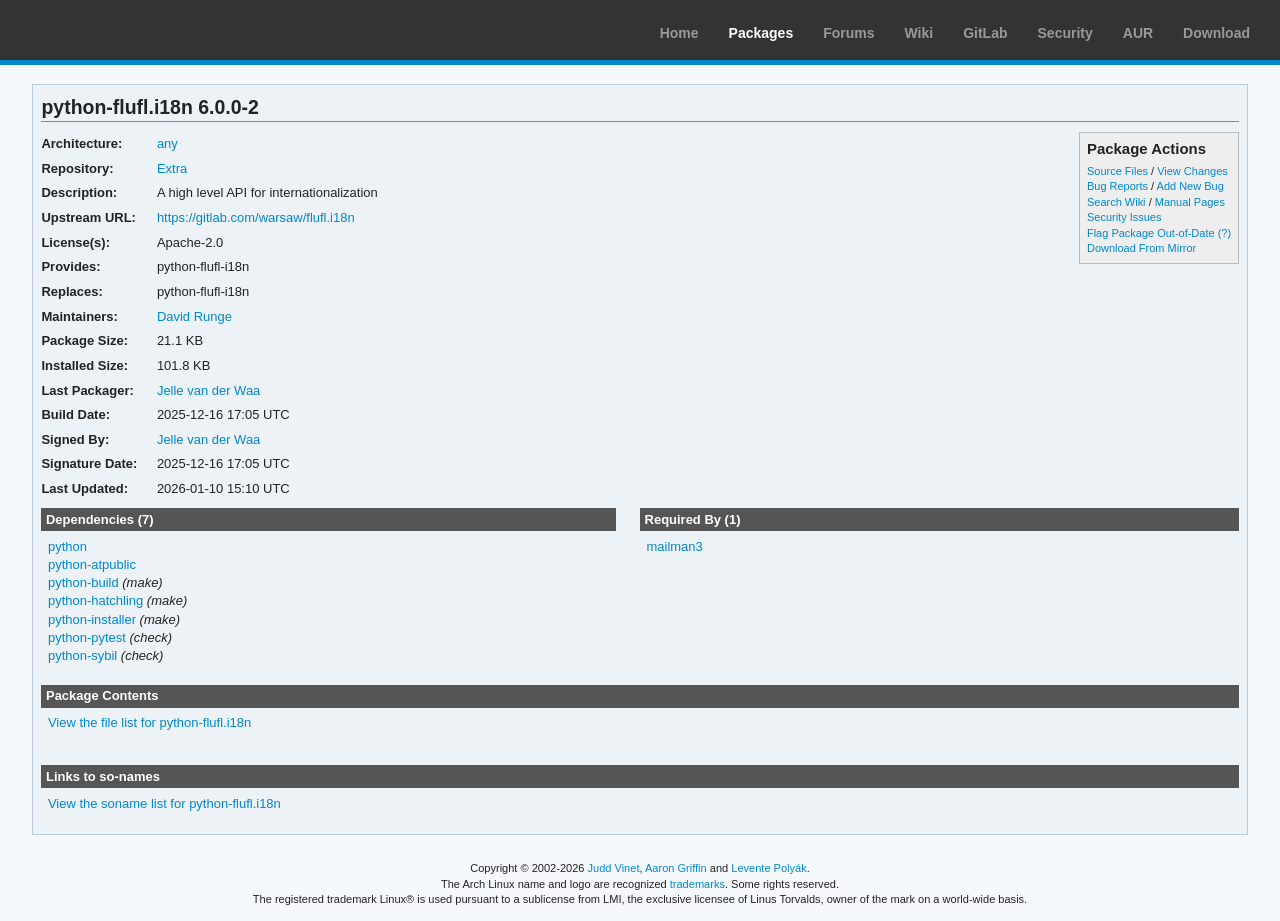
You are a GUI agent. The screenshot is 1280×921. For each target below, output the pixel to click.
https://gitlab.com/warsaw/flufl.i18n (256, 217)
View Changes (1192, 171)
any (167, 143)
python (67, 546)
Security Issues (1124, 217)
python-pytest (87, 637)
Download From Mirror (1141, 248)
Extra (172, 168)
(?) (1224, 233)
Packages (761, 33)
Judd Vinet (614, 868)
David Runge (194, 316)
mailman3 (674, 546)
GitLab (985, 33)
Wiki (919, 33)
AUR (1138, 33)
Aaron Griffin (676, 868)
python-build (83, 582)
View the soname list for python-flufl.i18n (164, 803)
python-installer (92, 619)
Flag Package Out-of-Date (1151, 233)
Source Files (1117, 171)
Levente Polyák (768, 868)
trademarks (697, 884)
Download (1216, 33)
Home (679, 33)
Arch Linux (110, 30)
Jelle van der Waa (208, 390)
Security (1065, 33)
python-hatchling (95, 600)
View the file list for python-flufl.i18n (149, 722)
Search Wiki (1116, 202)
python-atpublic (92, 564)
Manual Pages (1190, 202)
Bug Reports (1117, 186)
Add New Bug (1190, 186)
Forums (848, 33)
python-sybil (82, 655)
